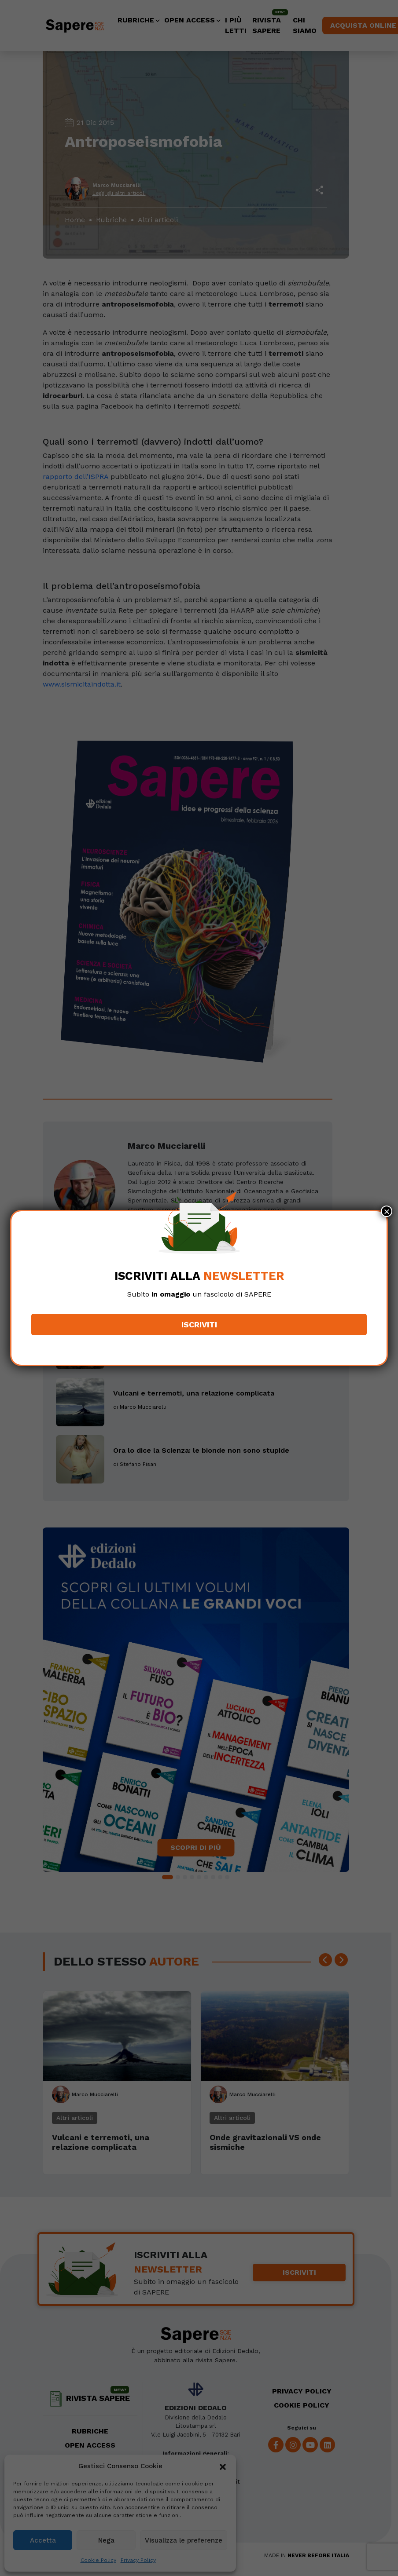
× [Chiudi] (386, 1211)
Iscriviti (199, 1324)
